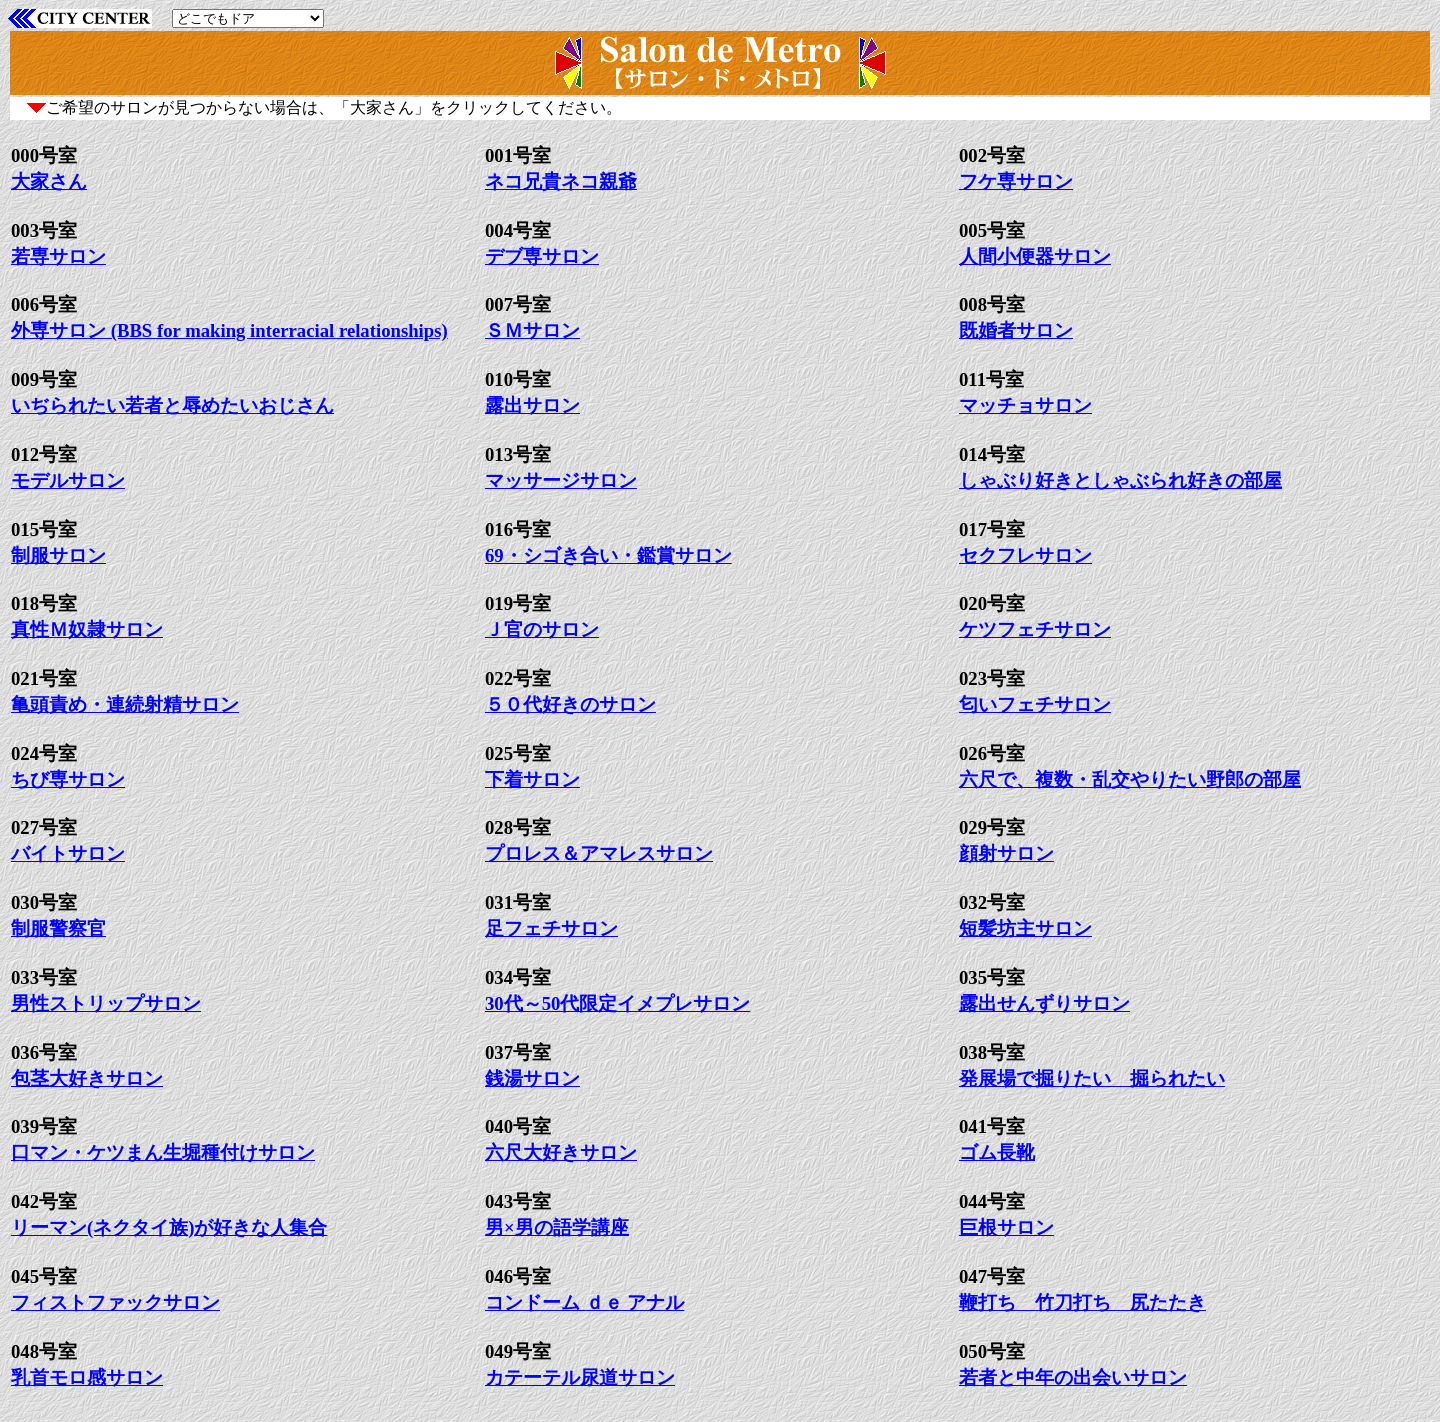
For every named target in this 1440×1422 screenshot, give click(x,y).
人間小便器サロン (1035, 256)
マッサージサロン (561, 480)
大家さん (49, 181)
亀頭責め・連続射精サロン (125, 704)
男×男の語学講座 (557, 1227)
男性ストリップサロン (106, 1003)
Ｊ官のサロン (542, 629)
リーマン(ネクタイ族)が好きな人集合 (169, 1227)
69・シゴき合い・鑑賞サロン (608, 555)
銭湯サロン (532, 1078)
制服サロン (58, 555)
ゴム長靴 (997, 1152)
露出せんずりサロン (1044, 1003)
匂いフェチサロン (1035, 704)
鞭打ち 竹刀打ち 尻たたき (1082, 1302)
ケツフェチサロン (1035, 629)
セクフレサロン (1025, 555)
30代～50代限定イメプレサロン (617, 1003)
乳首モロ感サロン (87, 1377)
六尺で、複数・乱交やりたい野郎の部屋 (1130, 779)
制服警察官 (58, 928)
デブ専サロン (542, 256)
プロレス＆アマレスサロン (599, 853)
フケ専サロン (1016, 181)
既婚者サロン (1016, 330)
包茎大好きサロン (87, 1078)
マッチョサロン (1025, 405)
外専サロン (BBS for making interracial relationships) (229, 330)
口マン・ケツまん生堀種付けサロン (163, 1152)
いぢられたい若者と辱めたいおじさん (172, 405)
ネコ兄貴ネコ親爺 (561, 181)
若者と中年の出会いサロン (1073, 1377)
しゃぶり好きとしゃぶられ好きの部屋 (1120, 480)
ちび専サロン (68, 779)
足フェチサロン (551, 928)
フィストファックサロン (115, 1302)
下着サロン (532, 779)
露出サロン (532, 405)
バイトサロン (68, 853)
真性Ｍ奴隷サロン (87, 629)
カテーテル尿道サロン (580, 1377)
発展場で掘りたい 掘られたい (1092, 1078)
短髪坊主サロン (1025, 928)
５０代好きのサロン (570, 704)
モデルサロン (68, 480)
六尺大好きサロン (561, 1152)
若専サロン (58, 256)
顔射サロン (1006, 853)
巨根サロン (1006, 1227)
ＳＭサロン (532, 330)
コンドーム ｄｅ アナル (584, 1302)
